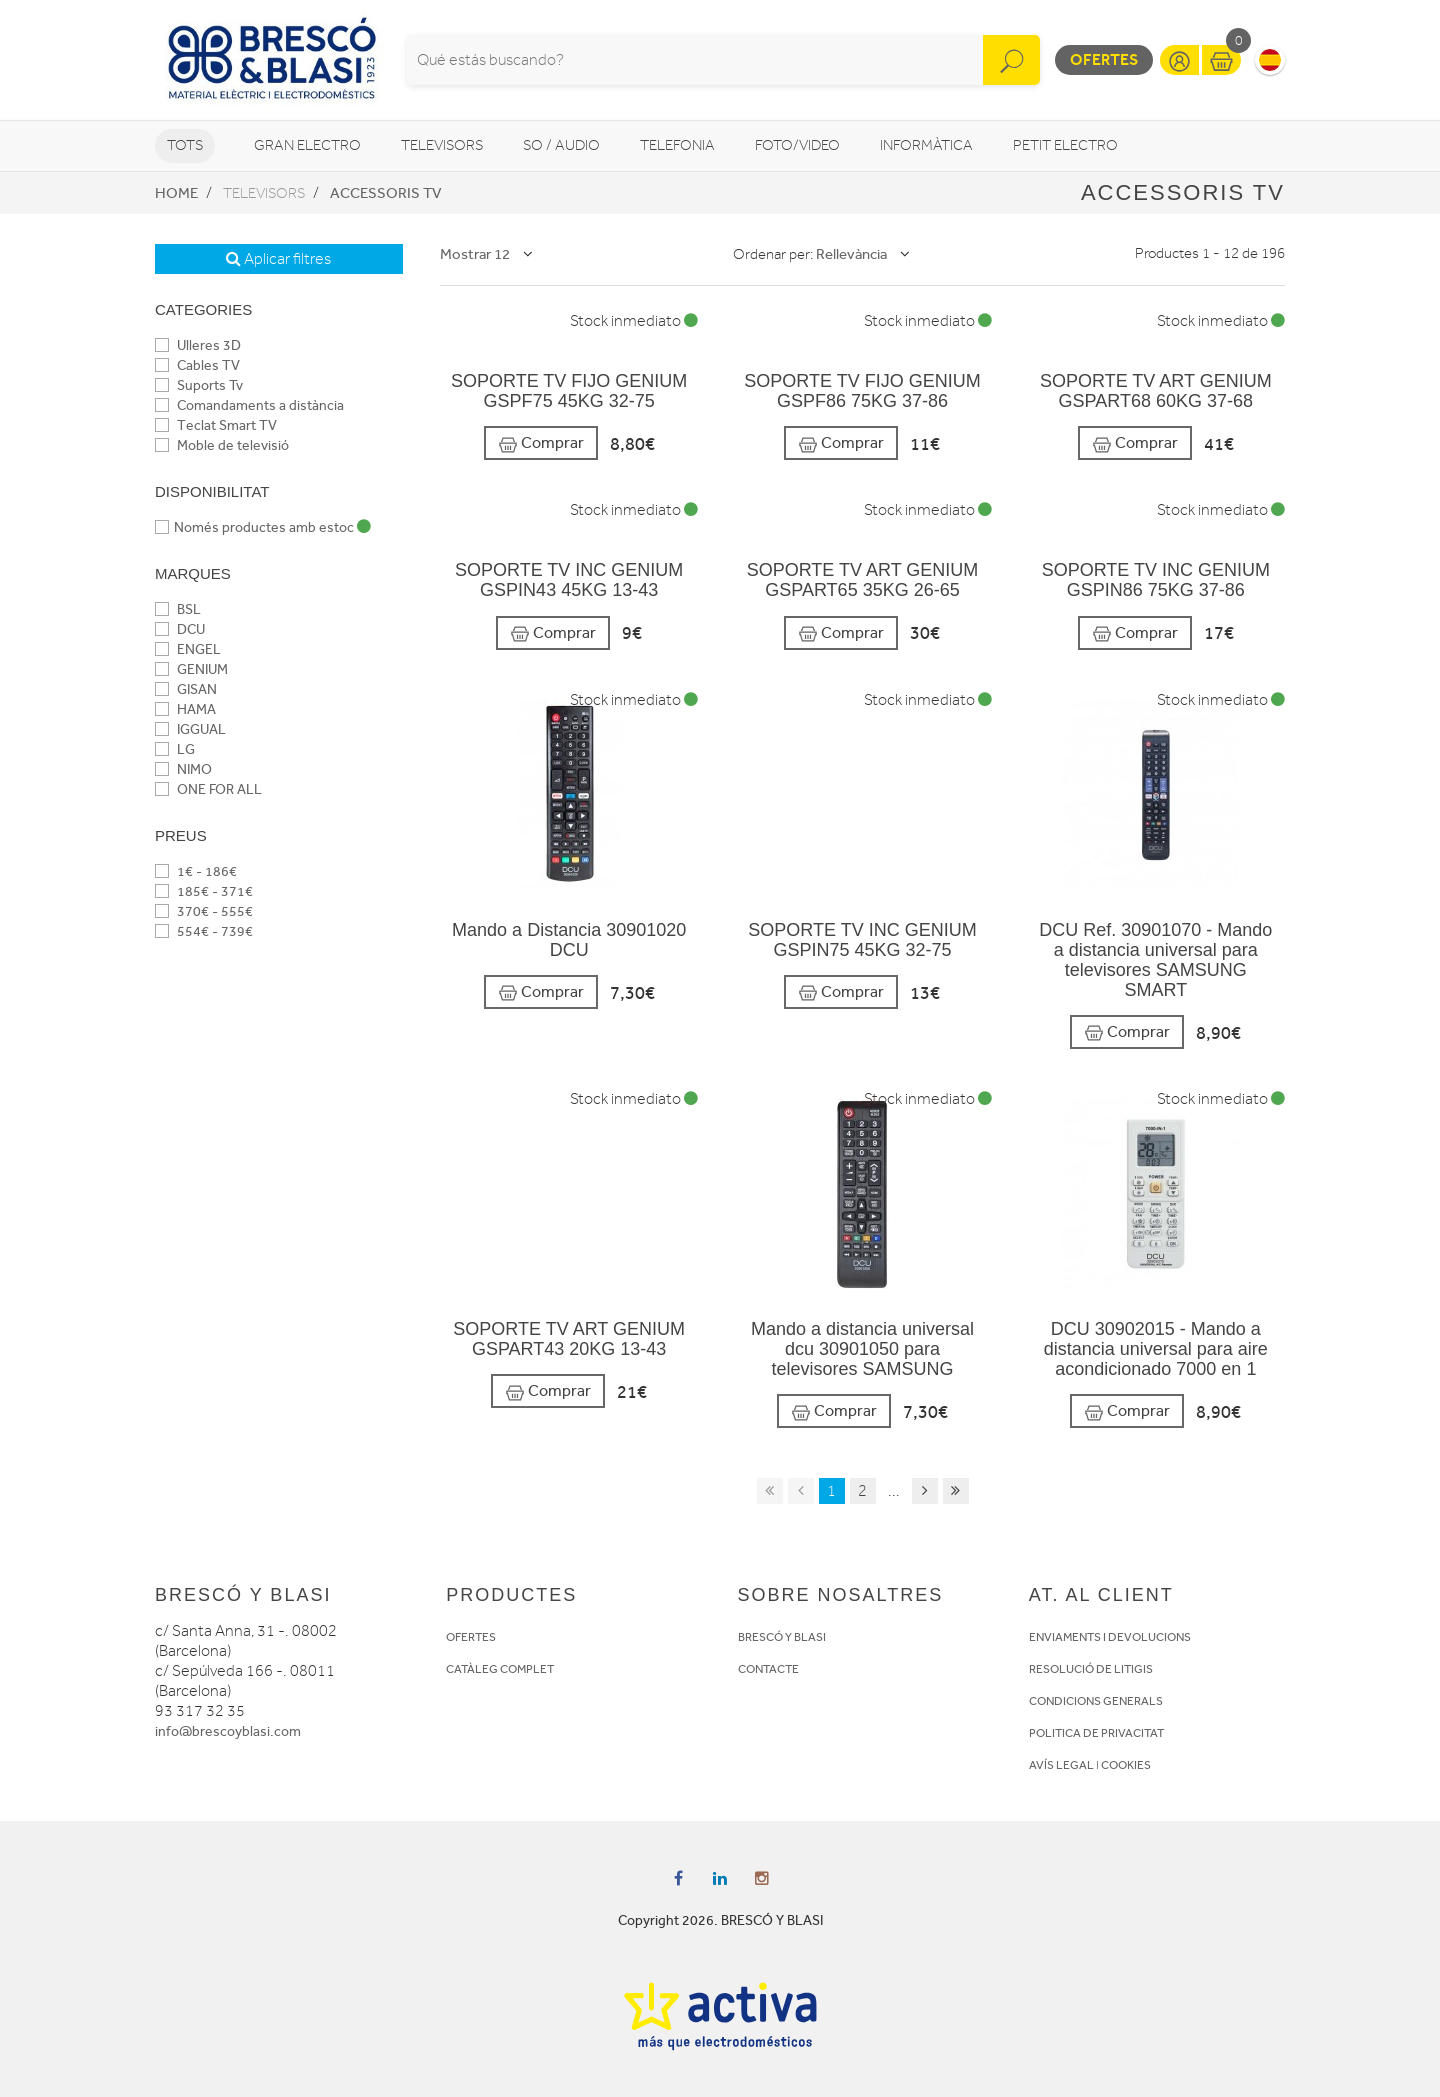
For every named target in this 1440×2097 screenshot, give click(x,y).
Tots (185, 145)
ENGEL (188, 649)
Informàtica (926, 145)
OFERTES (471, 1637)
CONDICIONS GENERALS (1096, 1701)
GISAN (186, 689)
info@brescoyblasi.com (228, 1731)
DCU (180, 629)
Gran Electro (307, 145)
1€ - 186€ (196, 871)
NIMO (183, 769)
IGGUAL (190, 729)
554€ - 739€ (204, 931)
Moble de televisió (222, 445)
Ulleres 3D (198, 345)
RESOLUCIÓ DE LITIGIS (1091, 1669)
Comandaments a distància (249, 405)
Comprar (541, 443)
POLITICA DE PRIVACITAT (1096, 1733)
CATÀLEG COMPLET (500, 1669)
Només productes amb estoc (263, 527)
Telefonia (677, 145)
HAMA (185, 709)
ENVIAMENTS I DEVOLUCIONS (1110, 1637)
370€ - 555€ (204, 911)
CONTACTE (768, 1669)
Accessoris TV (386, 193)
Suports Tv (199, 385)
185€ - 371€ (204, 891)
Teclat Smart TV (216, 425)
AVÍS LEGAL (1061, 1765)
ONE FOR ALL (208, 789)
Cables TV (197, 365)
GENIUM (191, 669)
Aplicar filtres (278, 259)
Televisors (442, 145)
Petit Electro (1065, 145)
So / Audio (561, 145)
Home (176, 193)
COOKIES (1126, 1765)
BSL (178, 609)
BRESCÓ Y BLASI (782, 1637)
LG (175, 749)
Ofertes (1104, 59)
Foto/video (797, 145)
